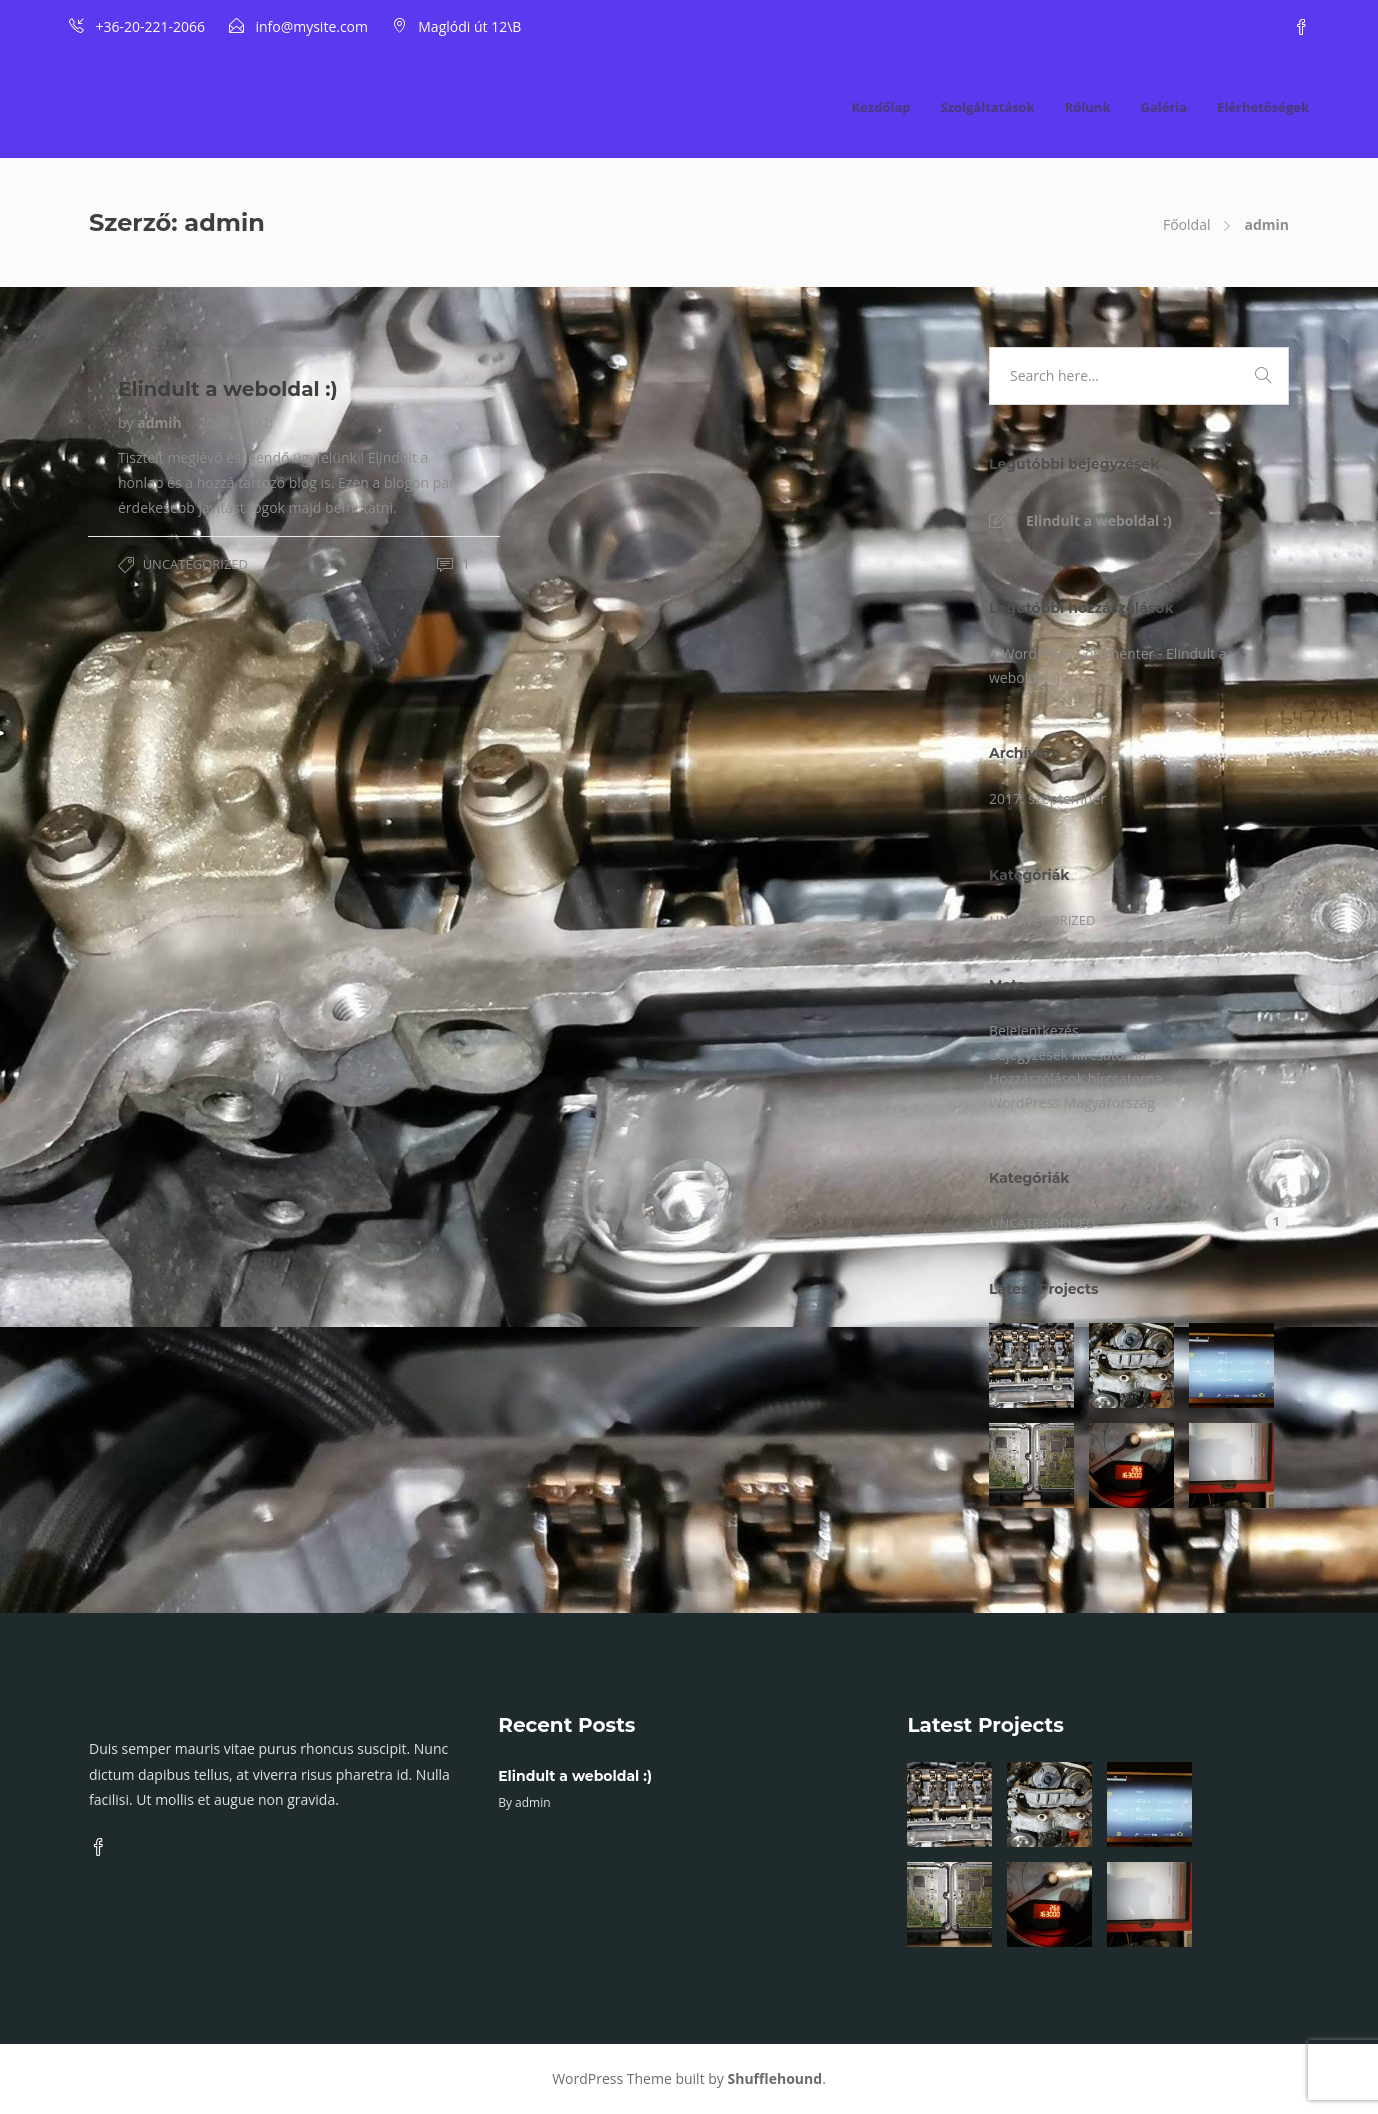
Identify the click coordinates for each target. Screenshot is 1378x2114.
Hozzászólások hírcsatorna (1075, 1078)
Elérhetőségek (1263, 107)
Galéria (1163, 107)
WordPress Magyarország (1072, 1102)
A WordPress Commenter (1071, 653)
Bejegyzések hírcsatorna (1067, 1054)
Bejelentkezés (1034, 1030)
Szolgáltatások (987, 107)
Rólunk (1088, 107)
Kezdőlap (880, 107)
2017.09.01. (235, 422)
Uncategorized (195, 564)
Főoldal (1186, 224)
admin (161, 422)
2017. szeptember (1047, 798)
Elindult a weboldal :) (1099, 520)
